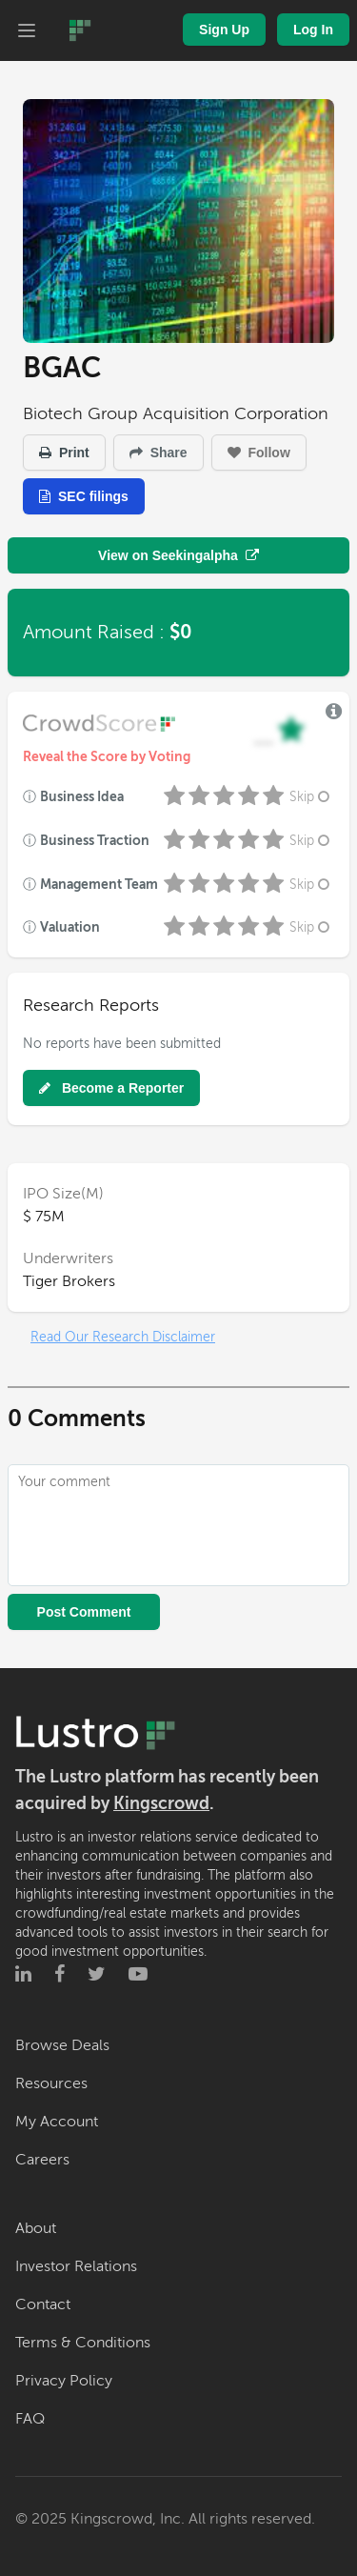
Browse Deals (62, 2045)
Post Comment (84, 1612)
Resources (51, 2083)
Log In (313, 29)
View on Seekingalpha (178, 555)
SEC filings (84, 496)
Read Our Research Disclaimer (122, 1337)
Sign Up (224, 29)
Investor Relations (76, 2266)
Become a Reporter (111, 1088)
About (35, 2228)
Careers (42, 2159)
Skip (311, 797)
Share (158, 452)
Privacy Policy (63, 2380)
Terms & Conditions (82, 2342)
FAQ (30, 2418)
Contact (42, 2304)
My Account (56, 2121)
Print (64, 452)
